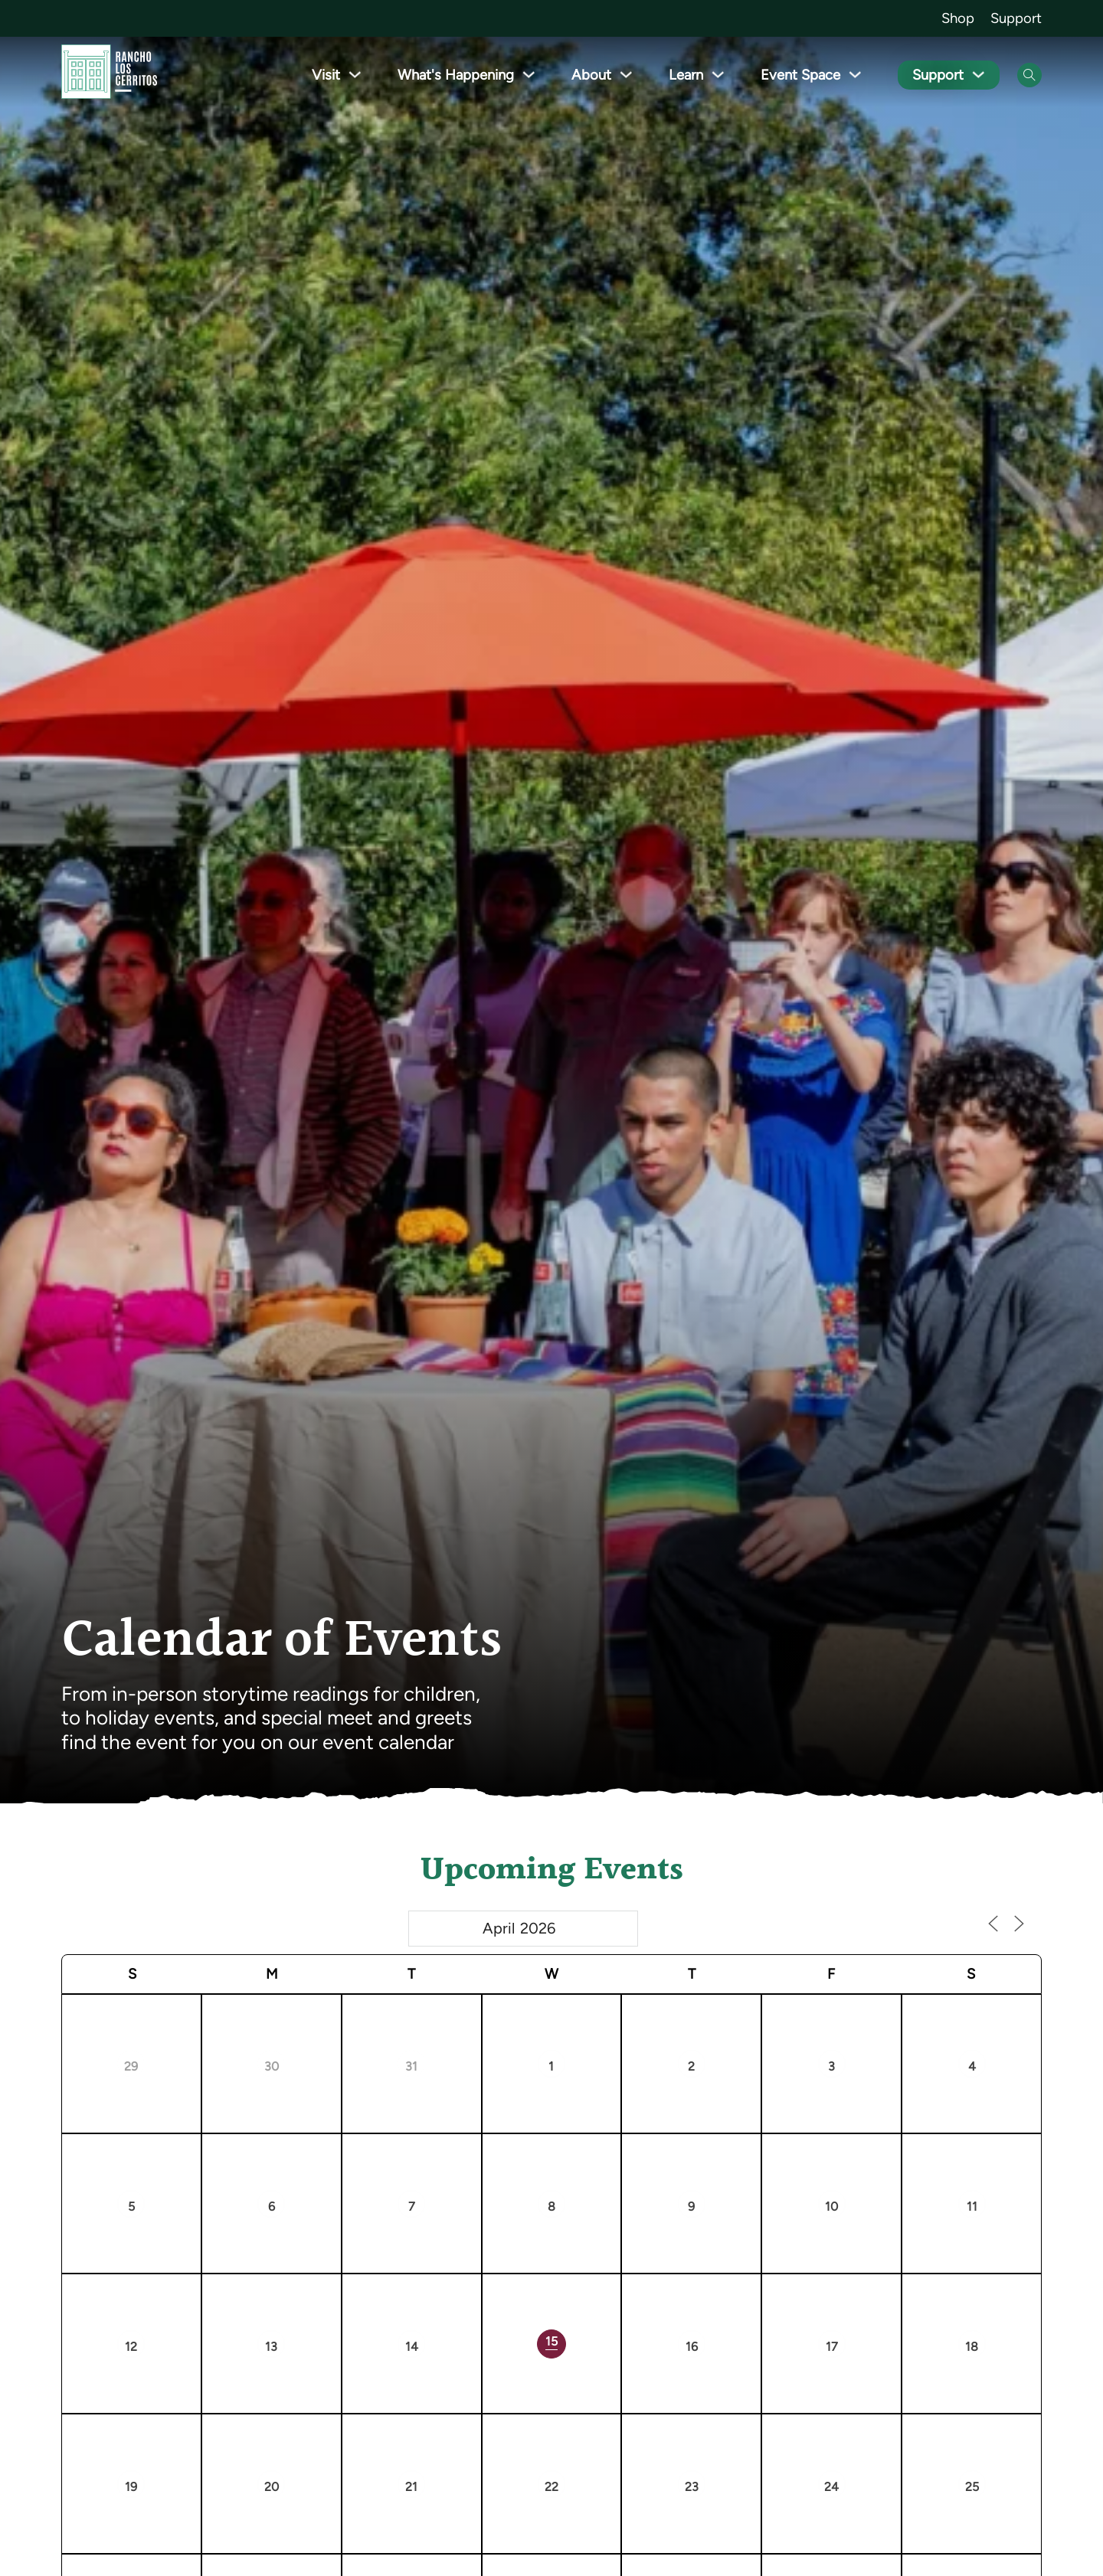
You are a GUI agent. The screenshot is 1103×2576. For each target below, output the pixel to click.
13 (271, 2346)
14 (411, 2346)
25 (972, 2487)
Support (1016, 18)
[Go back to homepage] (109, 74)
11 (972, 2206)
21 (411, 2487)
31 (411, 2066)
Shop (957, 18)
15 (551, 2341)
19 (131, 2487)
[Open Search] (1029, 75)
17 (832, 2346)
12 (131, 2346)
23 (692, 2487)
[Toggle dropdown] (355, 74)
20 (271, 2487)
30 (271, 2066)
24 (831, 2487)
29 (131, 2066)
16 (692, 2346)
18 (971, 2346)
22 (551, 2487)
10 (831, 2206)
